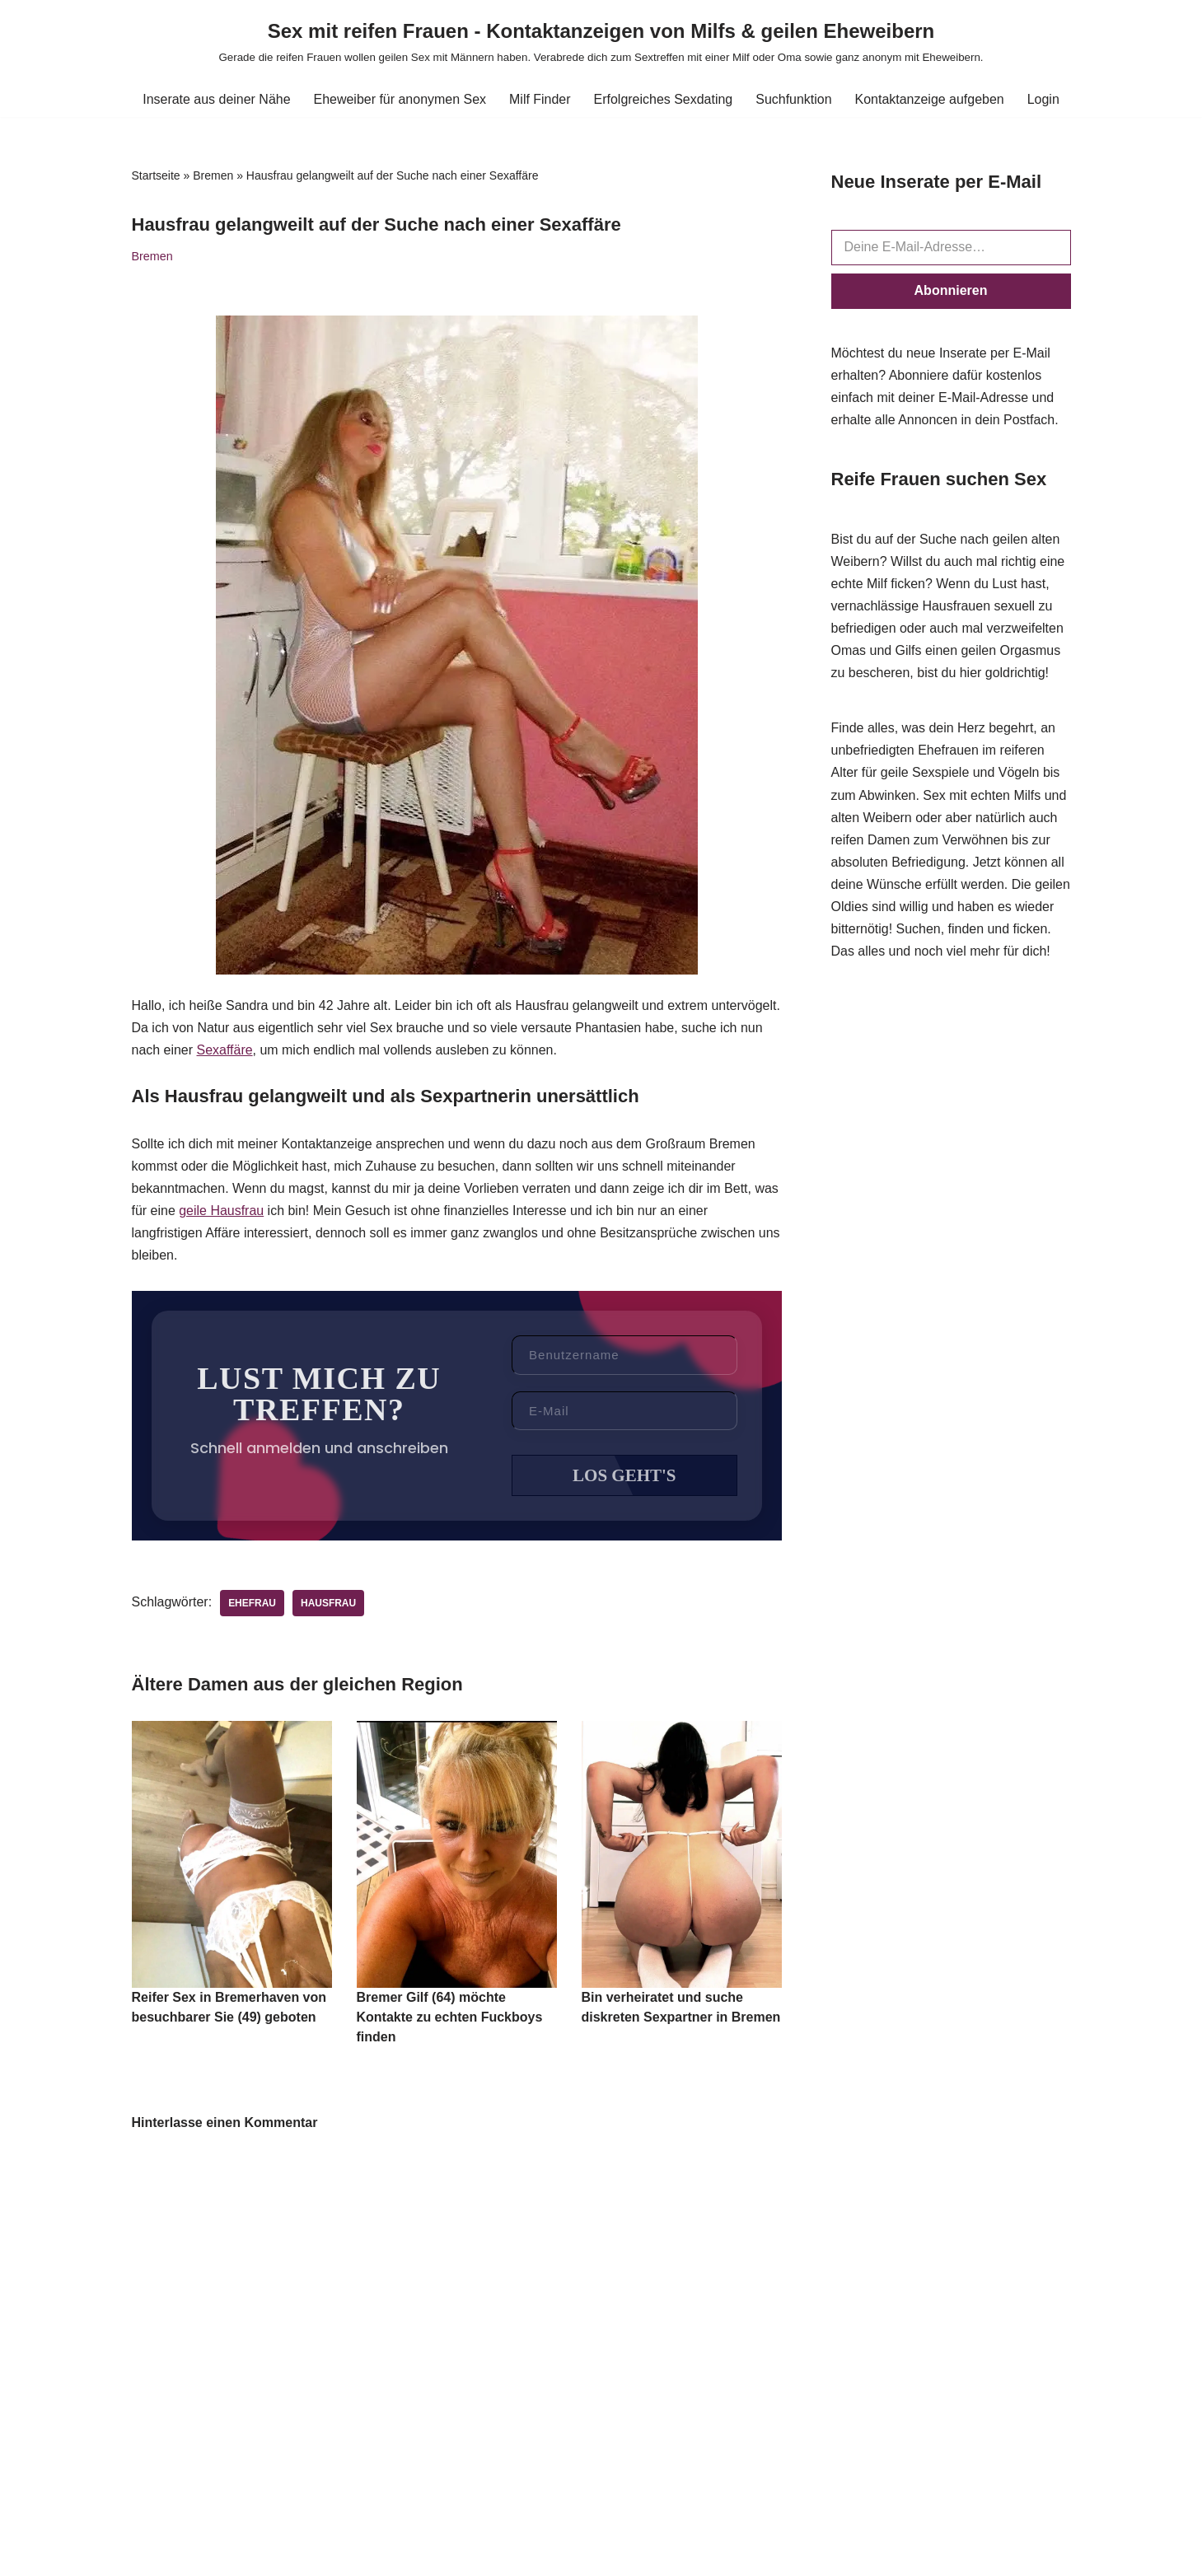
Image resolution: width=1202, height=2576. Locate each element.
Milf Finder (540, 99)
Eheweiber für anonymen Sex (399, 99)
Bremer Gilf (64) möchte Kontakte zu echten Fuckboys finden (450, 2019)
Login (1044, 99)
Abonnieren (951, 290)
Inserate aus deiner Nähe (216, 99)
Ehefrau (252, 1605)
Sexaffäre (225, 1051)
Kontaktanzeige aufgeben (929, 99)
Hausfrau (328, 1605)
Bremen (213, 175)
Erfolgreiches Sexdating (663, 99)
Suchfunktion (794, 99)
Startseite (156, 175)
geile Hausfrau (221, 1211)
